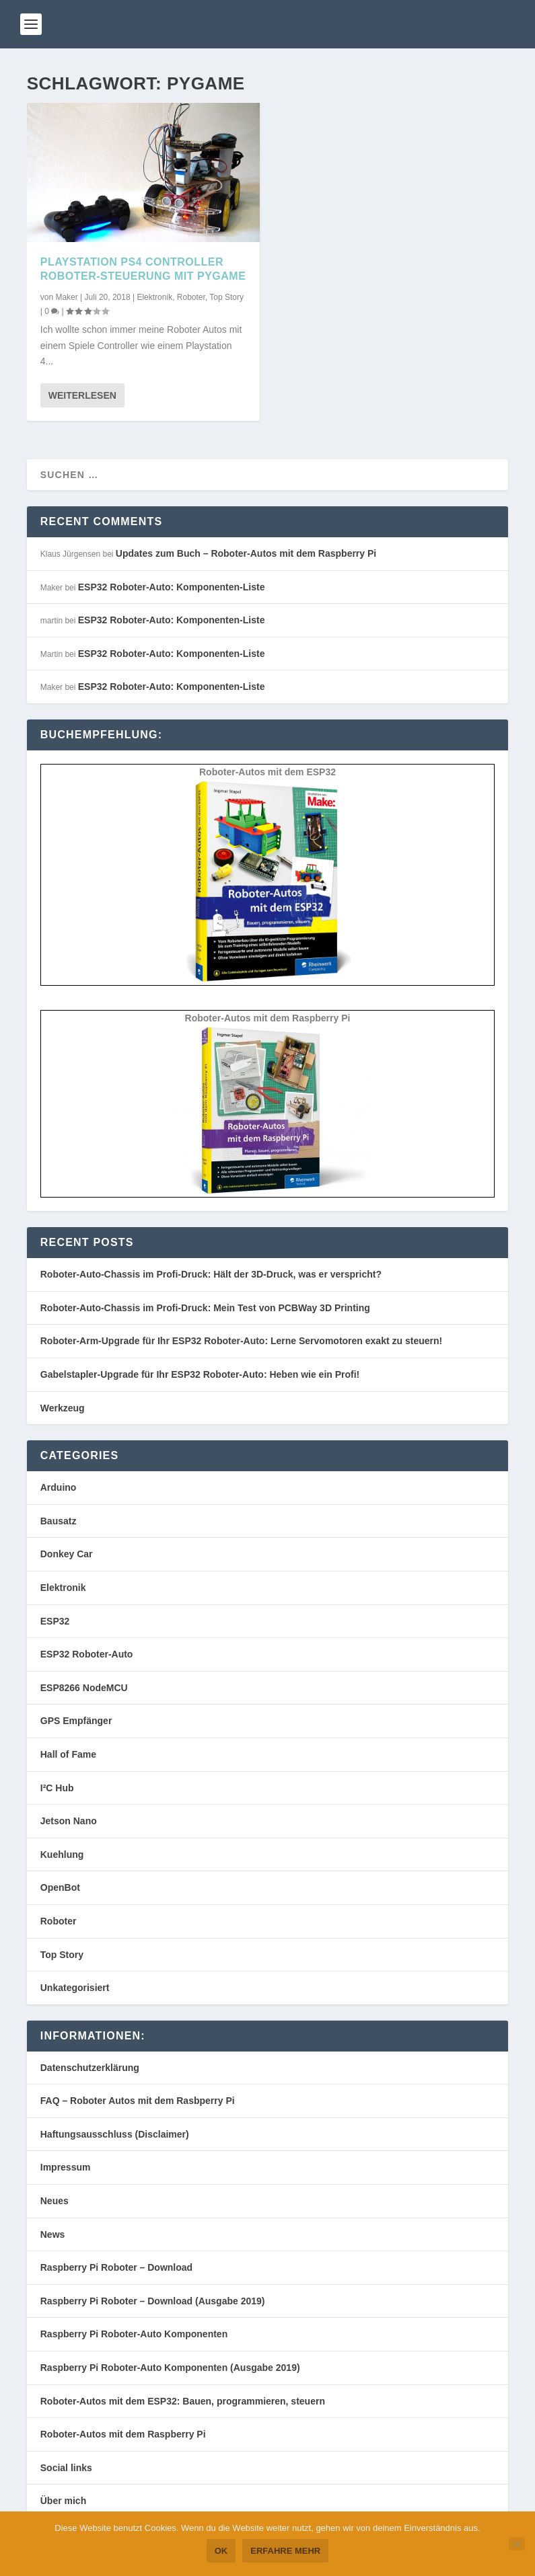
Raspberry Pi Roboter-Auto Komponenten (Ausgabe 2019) (170, 2367)
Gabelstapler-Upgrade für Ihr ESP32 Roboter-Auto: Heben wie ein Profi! (200, 1374)
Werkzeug (62, 1408)
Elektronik (154, 297)
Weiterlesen (82, 395)
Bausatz (58, 1521)
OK (221, 2551)
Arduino (58, 1487)
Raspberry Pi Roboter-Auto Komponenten (133, 2334)
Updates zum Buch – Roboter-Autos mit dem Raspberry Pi (246, 553)
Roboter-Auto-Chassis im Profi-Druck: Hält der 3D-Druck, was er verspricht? (211, 1274)
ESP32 (55, 1621)
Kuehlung (62, 1854)
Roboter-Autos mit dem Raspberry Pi (123, 2434)
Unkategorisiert (75, 1987)
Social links (66, 2467)
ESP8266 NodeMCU (84, 1687)
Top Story (226, 297)
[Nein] (517, 2543)
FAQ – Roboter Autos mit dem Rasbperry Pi (137, 2100)
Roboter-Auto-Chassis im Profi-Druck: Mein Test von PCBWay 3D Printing (205, 1307)
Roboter (191, 297)
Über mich (63, 2500)
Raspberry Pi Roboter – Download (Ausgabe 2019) (152, 2301)
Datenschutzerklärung (89, 2067)
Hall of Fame (68, 1754)
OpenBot (60, 1887)
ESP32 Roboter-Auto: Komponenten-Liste (171, 587)
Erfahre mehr (285, 2551)
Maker (66, 297)
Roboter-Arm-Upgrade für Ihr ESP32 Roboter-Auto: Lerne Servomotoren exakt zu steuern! (241, 1340)
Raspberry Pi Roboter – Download (116, 2267)
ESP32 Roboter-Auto (86, 1654)
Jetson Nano (68, 1821)
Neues (54, 2200)
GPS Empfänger (76, 1720)
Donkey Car (66, 1554)
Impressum (65, 2167)
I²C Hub (57, 1788)
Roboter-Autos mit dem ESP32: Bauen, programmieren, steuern (182, 2401)
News (52, 2234)
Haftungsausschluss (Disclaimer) (114, 2134)
